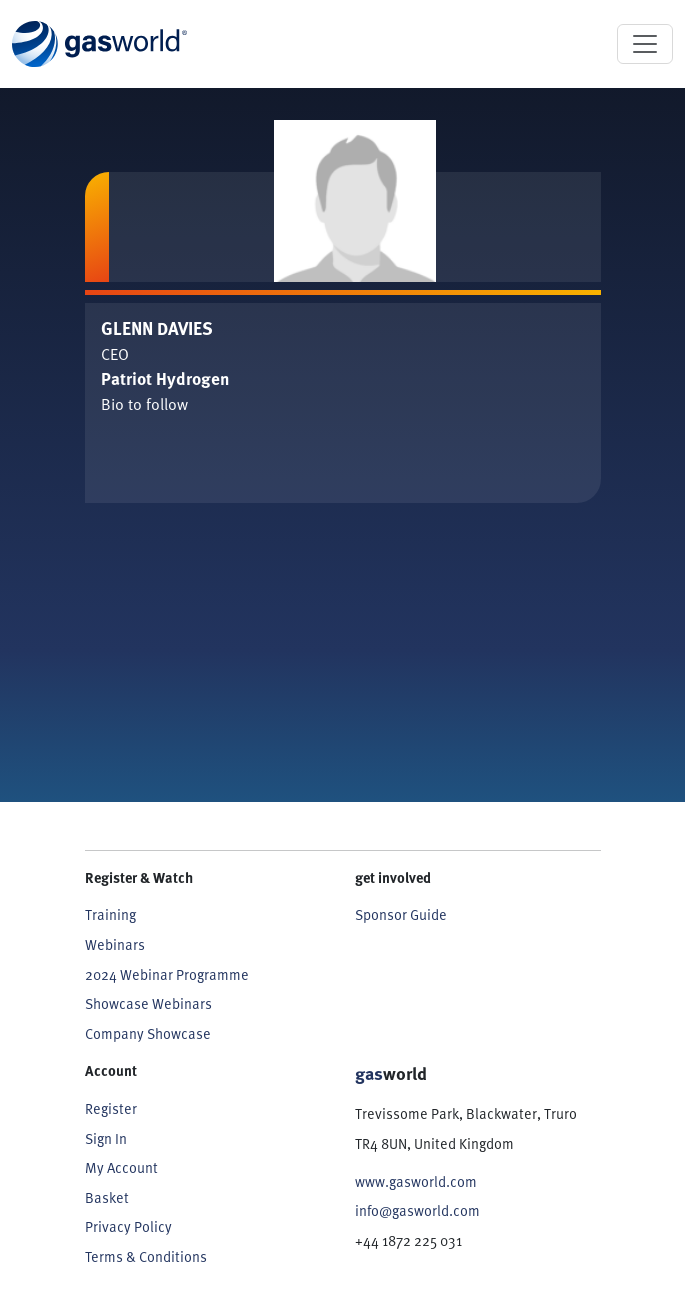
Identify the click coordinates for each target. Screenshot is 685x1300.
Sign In (106, 1138)
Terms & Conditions (146, 1256)
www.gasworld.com (416, 1181)
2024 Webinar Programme (167, 974)
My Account (121, 1167)
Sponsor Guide (401, 914)
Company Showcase (148, 1033)
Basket (107, 1197)
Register (111, 1108)
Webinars (115, 944)
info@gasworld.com (417, 1210)
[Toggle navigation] (645, 44)
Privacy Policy (128, 1226)
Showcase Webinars (148, 1003)
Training (110, 914)
